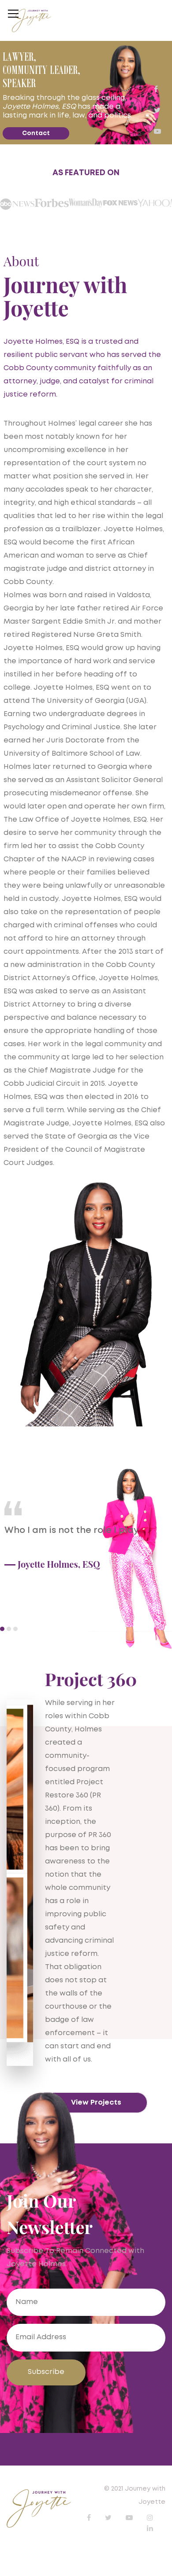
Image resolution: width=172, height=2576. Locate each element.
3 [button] (15, 1629)
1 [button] (2, 1629)
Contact (36, 133)
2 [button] (9, 1629)
